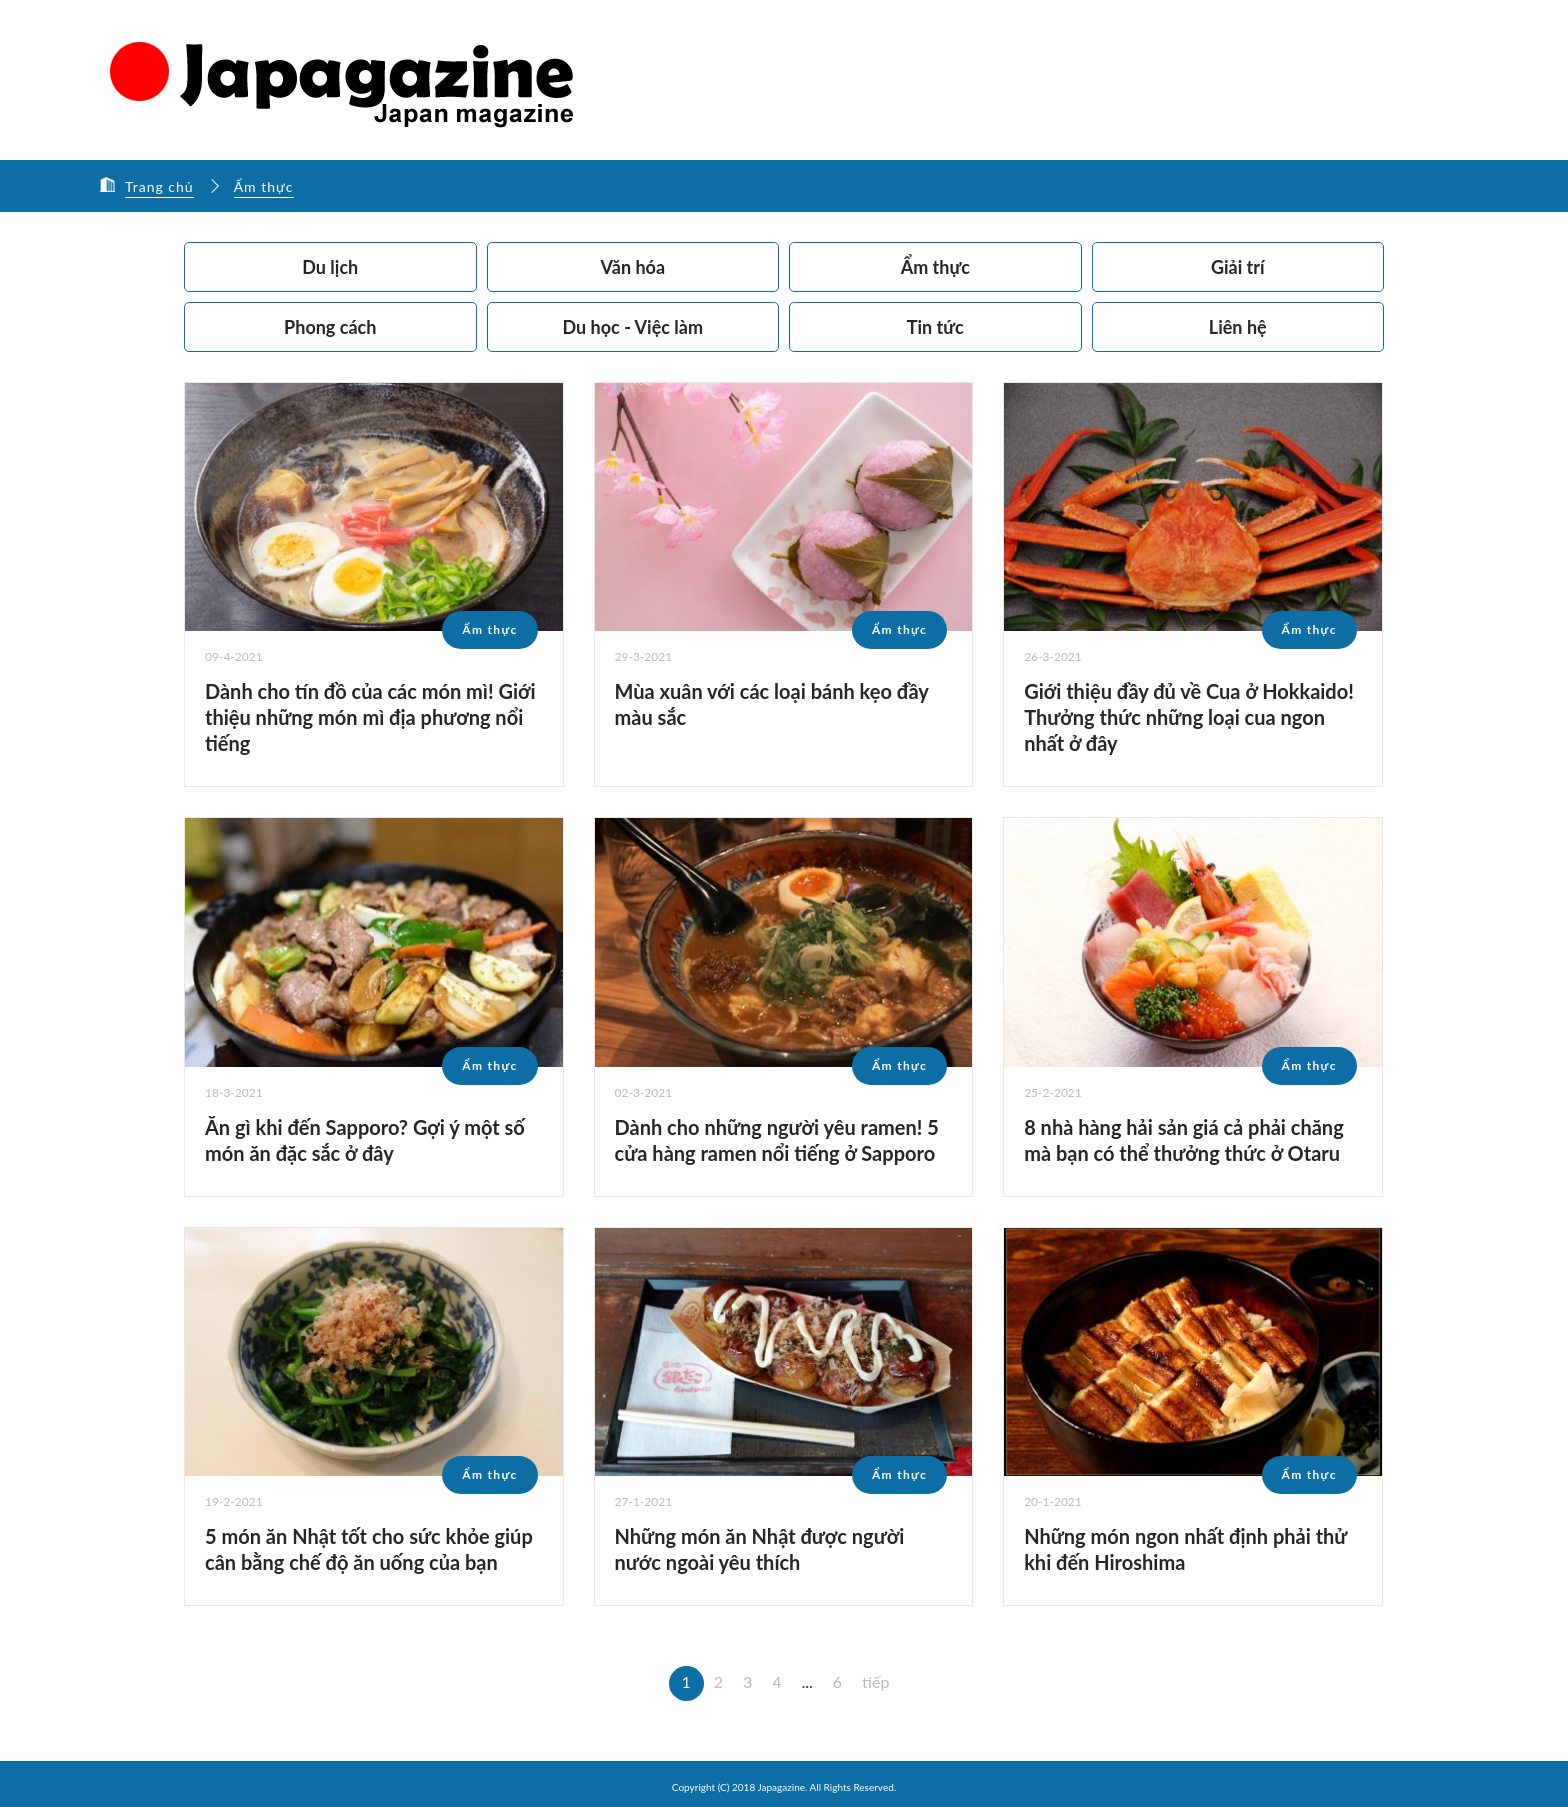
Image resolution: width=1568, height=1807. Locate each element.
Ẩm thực (264, 186)
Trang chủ (159, 186)
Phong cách (330, 327)
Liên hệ (1238, 327)
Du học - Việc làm (633, 327)
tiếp (875, 1681)
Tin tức (935, 327)
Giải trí (1238, 267)
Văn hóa (632, 267)
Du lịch (330, 267)
